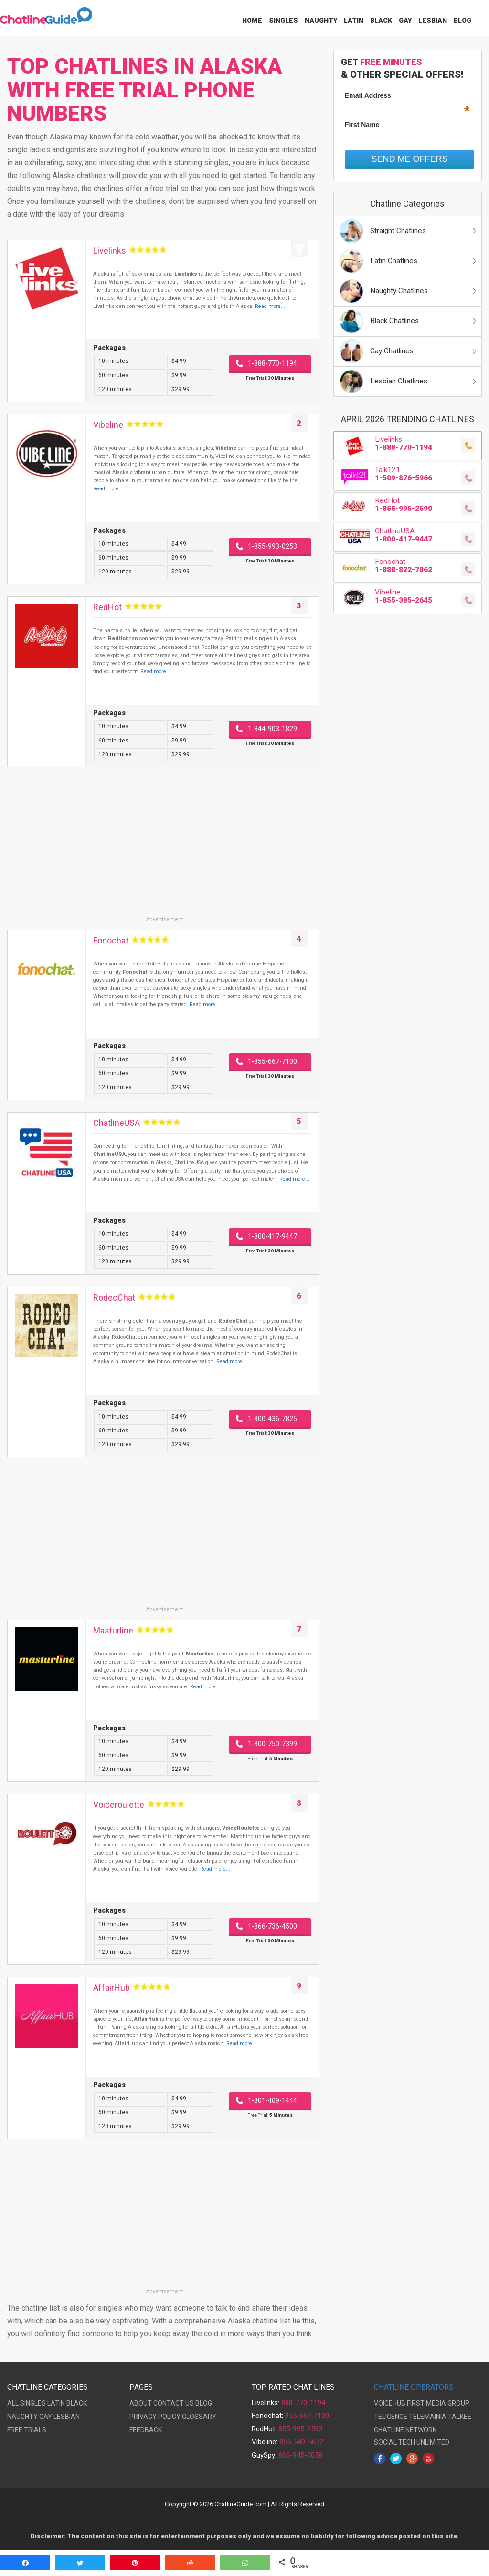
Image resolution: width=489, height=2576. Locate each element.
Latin (353, 20)
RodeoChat (114, 1298)
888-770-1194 (303, 2402)
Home (252, 20)
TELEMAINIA (427, 2416)
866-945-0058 (300, 2455)
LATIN (56, 2403)
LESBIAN (66, 2416)
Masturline (113, 1630)
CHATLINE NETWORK (405, 2430)
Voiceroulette (118, 1805)
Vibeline (108, 425)
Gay (405, 20)
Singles (283, 20)
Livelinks (109, 250)
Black (381, 20)
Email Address (407, 95)
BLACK (76, 2403)
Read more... (270, 306)
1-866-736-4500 (272, 1926)
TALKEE (459, 2416)
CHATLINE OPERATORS (414, 2387)
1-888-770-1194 (272, 363)
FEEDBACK (145, 2430)
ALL (13, 2403)
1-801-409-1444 (272, 2100)
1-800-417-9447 (272, 1236)
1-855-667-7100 (272, 1061)
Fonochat (110, 940)
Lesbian (432, 20)
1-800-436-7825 (272, 1418)
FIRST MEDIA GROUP (438, 2403)
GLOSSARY (199, 2416)
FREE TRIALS (26, 2430)
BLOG (203, 2403)
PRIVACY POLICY (155, 2416)
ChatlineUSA (116, 1123)
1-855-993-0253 (272, 546)
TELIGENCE (390, 2416)
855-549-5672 (301, 2442)
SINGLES (33, 2403)
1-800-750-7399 (272, 1744)
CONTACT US (173, 2403)
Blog (462, 20)
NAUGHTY (22, 2416)
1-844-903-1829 (272, 728)
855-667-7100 (307, 2415)
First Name (362, 124)
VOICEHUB (389, 2403)
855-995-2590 (300, 2429)
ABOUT (140, 2403)
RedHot (107, 607)
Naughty (321, 20)
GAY (45, 2416)
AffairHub (111, 1987)
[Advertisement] (163, 848)
